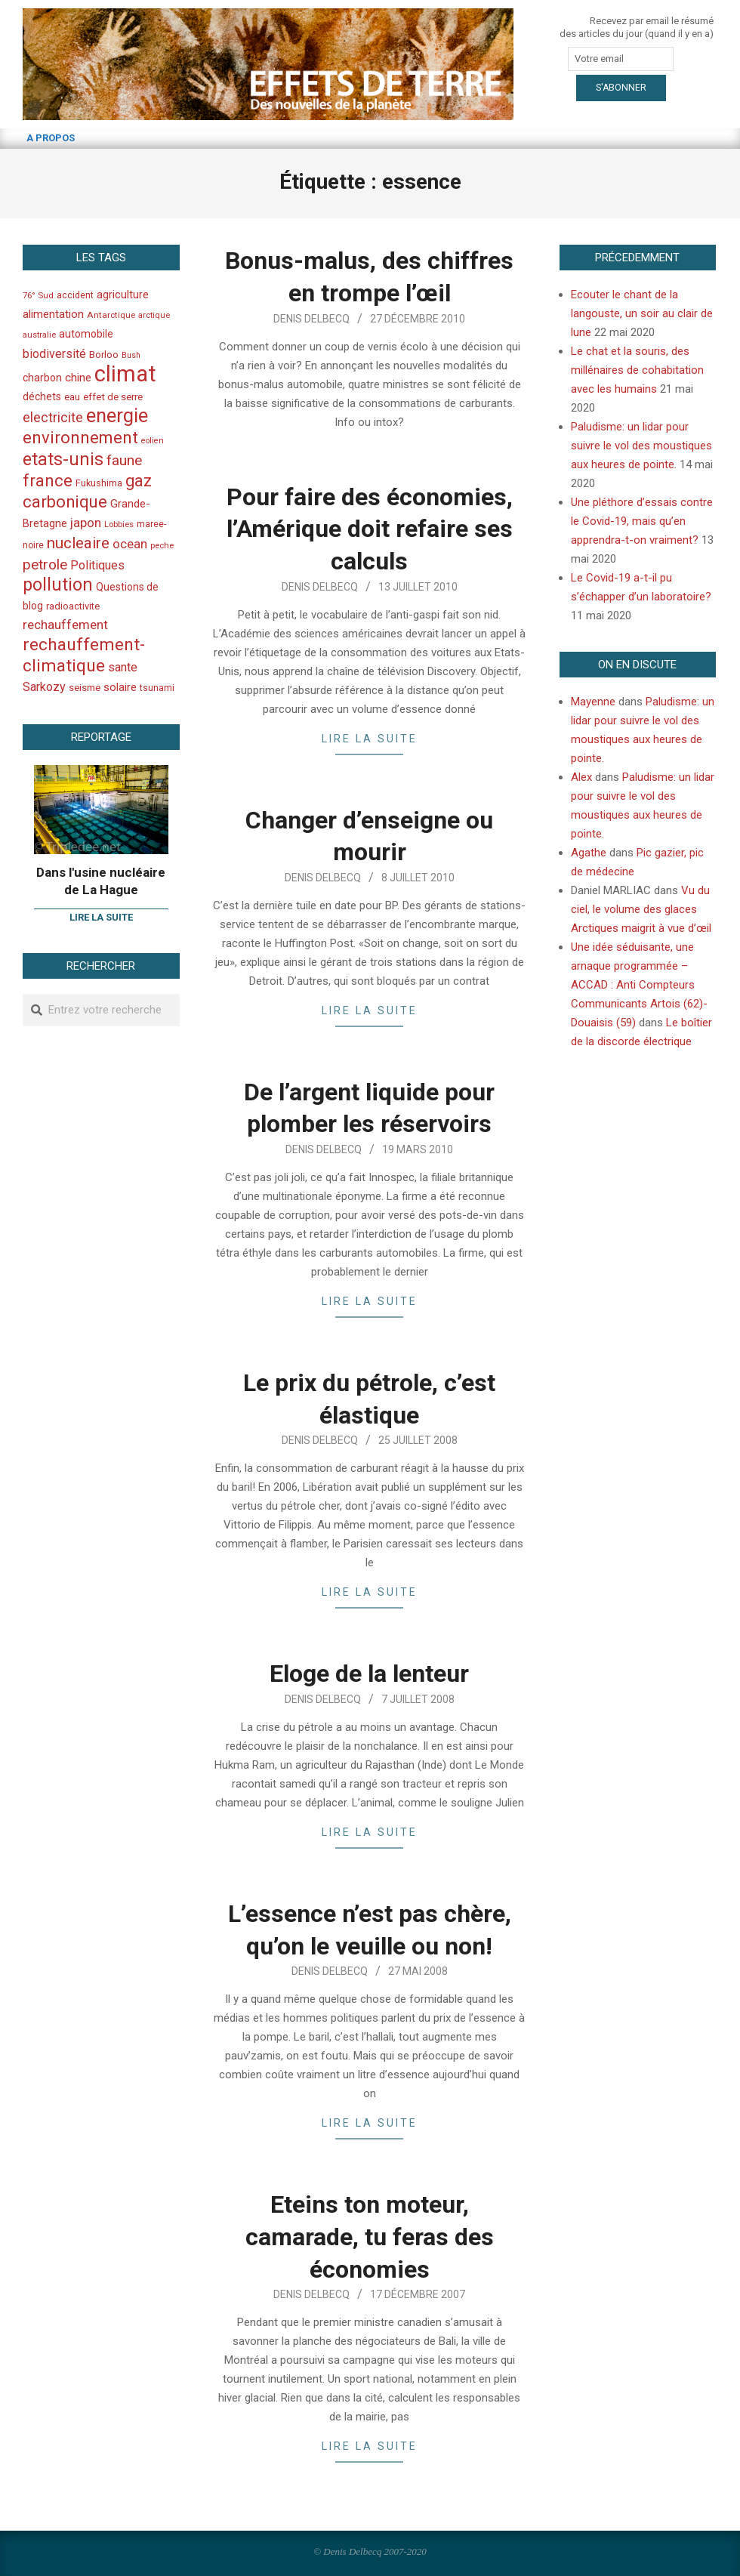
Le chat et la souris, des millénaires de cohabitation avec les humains (637, 370)
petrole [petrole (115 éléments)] (45, 564)
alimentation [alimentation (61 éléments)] (53, 314)
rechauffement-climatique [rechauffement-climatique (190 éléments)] (84, 655)
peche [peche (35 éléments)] (162, 546)
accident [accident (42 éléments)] (75, 295)
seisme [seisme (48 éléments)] (84, 687)
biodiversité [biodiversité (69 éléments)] (54, 354)
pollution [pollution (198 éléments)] (58, 585)
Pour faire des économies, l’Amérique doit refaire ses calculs (370, 529)
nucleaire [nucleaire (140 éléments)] (78, 543)
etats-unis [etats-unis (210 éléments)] (63, 459)
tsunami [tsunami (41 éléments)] (157, 688)
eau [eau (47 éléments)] (72, 397)
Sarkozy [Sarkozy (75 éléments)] (44, 687)
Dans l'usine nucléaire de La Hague (100, 881)
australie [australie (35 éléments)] (39, 335)
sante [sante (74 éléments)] (122, 667)
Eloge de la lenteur (369, 1673)
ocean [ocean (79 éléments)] (130, 543)
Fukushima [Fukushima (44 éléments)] (99, 483)
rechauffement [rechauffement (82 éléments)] (65, 624)
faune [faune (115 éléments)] (124, 460)
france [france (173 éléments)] (47, 480)
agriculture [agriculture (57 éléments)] (123, 294)
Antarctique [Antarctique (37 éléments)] (111, 315)
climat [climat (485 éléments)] (125, 374)
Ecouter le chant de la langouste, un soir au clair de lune (642, 313)
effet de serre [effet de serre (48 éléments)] (113, 397)
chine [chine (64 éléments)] (78, 377)
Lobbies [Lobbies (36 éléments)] (119, 524)
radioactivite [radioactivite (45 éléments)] (73, 606)
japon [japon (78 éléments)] (85, 522)
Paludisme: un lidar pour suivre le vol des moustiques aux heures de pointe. (641, 445)
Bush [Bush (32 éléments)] (131, 355)
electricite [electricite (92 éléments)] (53, 417)
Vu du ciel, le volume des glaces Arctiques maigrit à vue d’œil (641, 909)
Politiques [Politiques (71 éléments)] (97, 565)
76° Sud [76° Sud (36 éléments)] (38, 295)
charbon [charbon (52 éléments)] (42, 378)
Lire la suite (370, 739)
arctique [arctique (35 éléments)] (154, 315)
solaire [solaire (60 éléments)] (120, 687)
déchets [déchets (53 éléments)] (42, 396)
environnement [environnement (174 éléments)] (80, 437)
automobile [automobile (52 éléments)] (86, 334)
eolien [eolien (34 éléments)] (152, 441)
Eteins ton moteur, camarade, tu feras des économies (369, 2236)
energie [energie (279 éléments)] (117, 415)
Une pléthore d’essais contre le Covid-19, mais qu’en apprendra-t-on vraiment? (642, 521)
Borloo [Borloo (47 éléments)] (104, 354)
